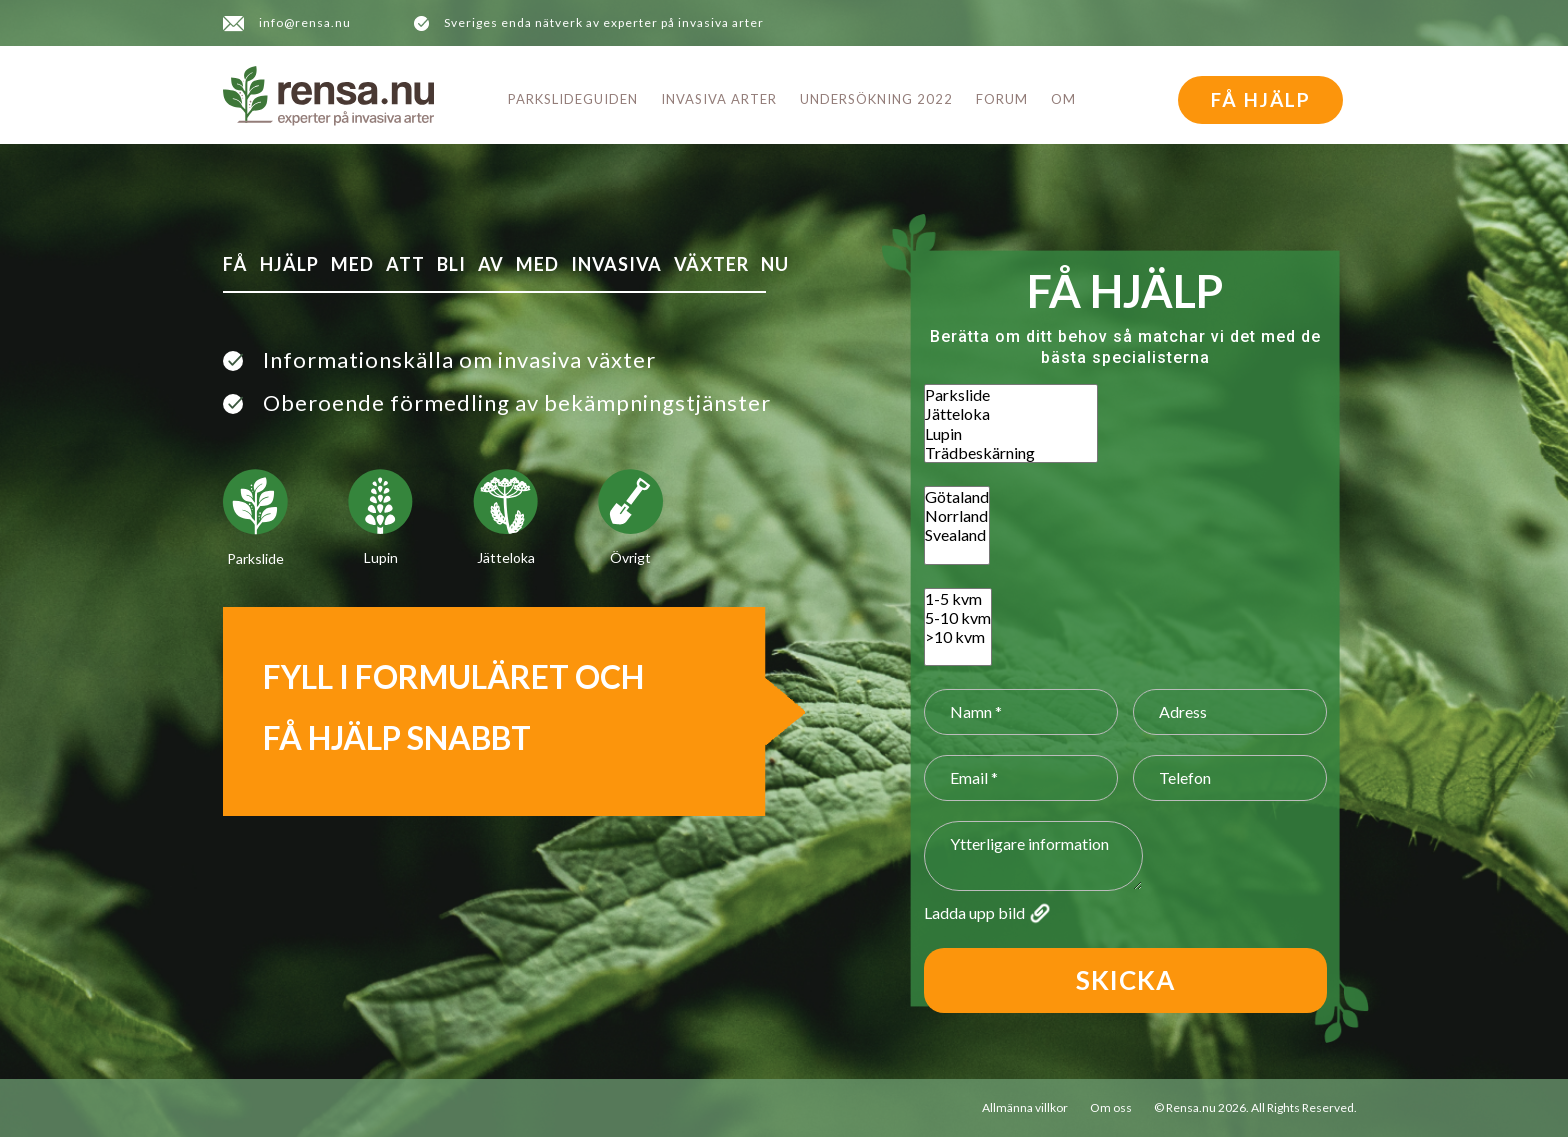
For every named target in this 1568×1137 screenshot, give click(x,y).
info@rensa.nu (305, 22)
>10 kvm (958, 636)
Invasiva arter (719, 99)
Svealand (957, 534)
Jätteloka (1011, 413)
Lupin (1011, 433)
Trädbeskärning (1011, 452)
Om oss (1111, 1107)
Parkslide (1011, 394)
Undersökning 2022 (876, 99)
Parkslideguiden (573, 99)
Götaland (957, 496)
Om (1063, 99)
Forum (1002, 99)
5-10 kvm (958, 617)
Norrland (957, 515)
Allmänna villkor (1025, 1107)
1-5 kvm (958, 598)
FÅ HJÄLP (1261, 99)
